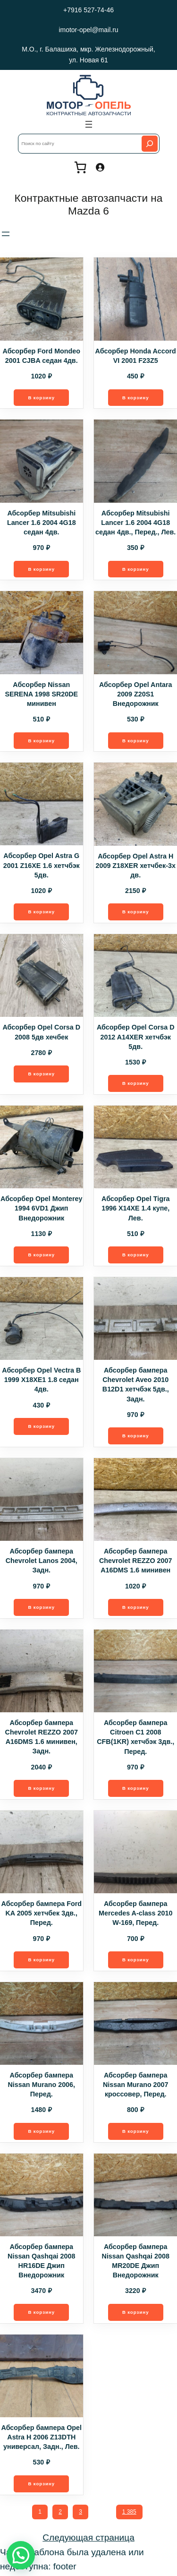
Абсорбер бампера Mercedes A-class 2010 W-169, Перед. (135, 1914)
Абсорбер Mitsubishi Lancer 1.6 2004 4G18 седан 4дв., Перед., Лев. (135, 522)
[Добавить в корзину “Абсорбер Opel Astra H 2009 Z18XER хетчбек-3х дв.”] (135, 912)
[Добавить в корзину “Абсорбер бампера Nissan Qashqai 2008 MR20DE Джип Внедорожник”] (135, 2313)
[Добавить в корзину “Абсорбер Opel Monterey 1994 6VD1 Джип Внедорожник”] (41, 1255)
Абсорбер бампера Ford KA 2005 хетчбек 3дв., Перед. (41, 1914)
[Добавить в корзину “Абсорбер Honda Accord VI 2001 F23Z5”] (135, 397)
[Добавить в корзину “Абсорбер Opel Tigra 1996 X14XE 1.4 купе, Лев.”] (135, 1255)
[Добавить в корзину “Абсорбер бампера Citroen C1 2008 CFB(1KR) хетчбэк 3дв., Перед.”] (135, 1789)
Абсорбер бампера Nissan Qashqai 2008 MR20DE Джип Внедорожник (135, 2262)
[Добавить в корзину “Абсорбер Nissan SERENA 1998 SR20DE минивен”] (41, 740)
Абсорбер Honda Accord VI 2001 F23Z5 (135, 355)
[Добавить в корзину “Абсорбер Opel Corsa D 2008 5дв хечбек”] (41, 1074)
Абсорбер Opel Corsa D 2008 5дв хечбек (41, 1032)
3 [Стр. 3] (80, 2513)
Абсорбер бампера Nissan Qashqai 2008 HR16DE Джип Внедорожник (41, 2262)
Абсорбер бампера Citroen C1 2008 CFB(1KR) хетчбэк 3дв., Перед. (135, 1738)
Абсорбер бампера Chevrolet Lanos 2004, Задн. (41, 1561)
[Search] (150, 144)
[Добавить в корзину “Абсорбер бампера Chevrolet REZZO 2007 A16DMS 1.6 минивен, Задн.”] (41, 1789)
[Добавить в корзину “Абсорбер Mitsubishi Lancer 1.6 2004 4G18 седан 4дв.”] (41, 569)
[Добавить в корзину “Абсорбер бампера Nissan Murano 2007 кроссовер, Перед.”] (135, 2132)
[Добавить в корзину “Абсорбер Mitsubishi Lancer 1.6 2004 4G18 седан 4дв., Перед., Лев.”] (135, 569)
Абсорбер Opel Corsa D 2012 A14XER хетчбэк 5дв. (136, 1037)
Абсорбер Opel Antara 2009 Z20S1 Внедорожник (135, 694)
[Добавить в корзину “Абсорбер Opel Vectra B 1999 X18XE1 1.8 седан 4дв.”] (41, 1427)
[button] (21, 2555)
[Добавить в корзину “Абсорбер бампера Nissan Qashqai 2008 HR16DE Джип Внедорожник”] (41, 2313)
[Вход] (100, 167)
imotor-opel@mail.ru (88, 30)
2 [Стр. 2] (60, 2513)
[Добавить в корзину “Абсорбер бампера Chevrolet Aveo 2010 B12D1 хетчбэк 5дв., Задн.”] (135, 1436)
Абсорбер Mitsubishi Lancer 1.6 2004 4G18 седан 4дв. (41, 522)
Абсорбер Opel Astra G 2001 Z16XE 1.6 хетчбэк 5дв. (41, 865)
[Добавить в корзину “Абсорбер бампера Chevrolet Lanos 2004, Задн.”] (41, 1608)
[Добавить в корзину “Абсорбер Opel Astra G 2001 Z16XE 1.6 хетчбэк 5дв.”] (41, 912)
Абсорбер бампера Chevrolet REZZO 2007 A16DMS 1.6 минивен (135, 1561)
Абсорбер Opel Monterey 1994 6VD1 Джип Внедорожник (41, 1209)
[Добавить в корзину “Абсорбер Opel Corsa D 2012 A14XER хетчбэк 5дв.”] (135, 1084)
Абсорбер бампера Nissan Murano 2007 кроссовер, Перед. (136, 2086)
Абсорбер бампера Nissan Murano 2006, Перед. (42, 2086)
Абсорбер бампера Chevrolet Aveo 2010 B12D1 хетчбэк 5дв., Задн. (135, 1385)
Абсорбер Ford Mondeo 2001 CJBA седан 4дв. (41, 355)
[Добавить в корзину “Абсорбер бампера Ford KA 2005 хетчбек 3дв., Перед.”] (41, 1961)
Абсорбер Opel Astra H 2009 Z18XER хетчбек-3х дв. (136, 865)
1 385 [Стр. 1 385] (129, 2513)
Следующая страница (88, 2539)
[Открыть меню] (88, 124)
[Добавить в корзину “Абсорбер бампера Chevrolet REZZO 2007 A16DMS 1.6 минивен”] (135, 1608)
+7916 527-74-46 (88, 10)
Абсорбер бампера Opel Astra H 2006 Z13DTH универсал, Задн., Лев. (41, 2439)
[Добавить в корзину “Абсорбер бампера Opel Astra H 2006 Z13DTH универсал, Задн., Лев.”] (41, 2485)
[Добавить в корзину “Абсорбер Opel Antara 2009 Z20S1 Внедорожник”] (135, 740)
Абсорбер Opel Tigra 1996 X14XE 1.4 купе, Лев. (135, 1209)
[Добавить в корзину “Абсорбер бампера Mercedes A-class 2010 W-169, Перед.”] (135, 1961)
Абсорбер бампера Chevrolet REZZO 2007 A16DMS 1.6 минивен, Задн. (41, 1738)
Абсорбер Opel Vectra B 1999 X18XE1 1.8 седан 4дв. (41, 1380)
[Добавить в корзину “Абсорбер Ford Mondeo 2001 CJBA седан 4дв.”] (41, 397)
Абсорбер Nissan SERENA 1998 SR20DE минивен (41, 694)
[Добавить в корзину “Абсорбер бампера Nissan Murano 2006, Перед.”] (41, 2132)
